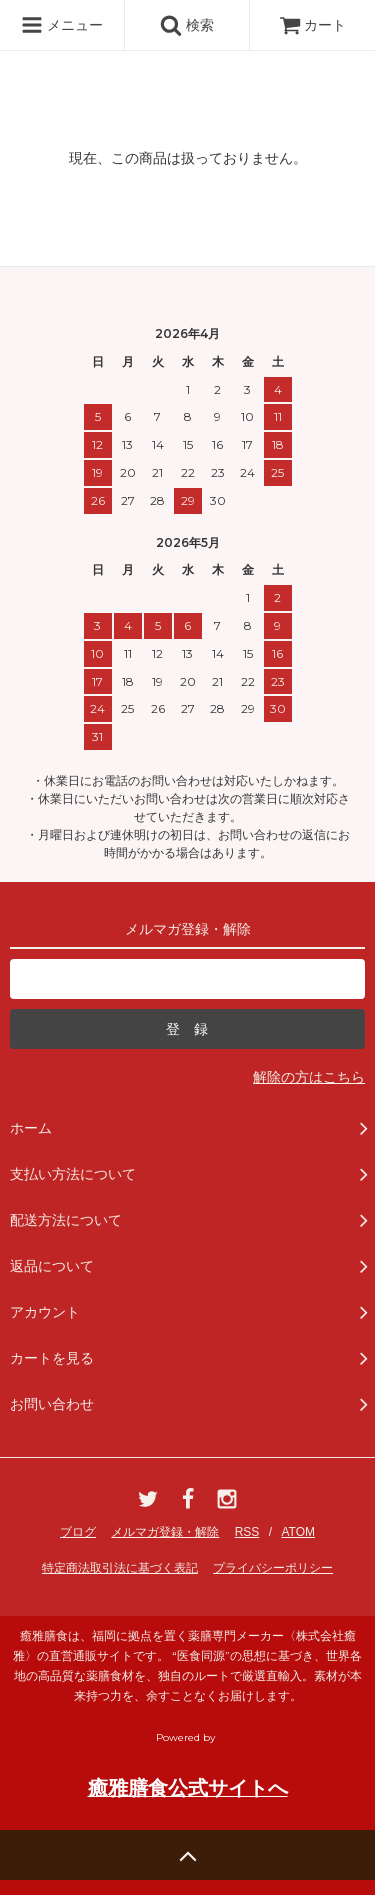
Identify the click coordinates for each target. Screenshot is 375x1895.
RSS (247, 1532)
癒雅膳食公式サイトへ (188, 1788)
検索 (187, 25)
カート (313, 25)
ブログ (78, 1532)
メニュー (62, 25)
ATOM (298, 1532)
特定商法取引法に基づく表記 (120, 1568)
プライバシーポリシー (273, 1568)
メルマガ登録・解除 (165, 1532)
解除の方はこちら (309, 1077)
